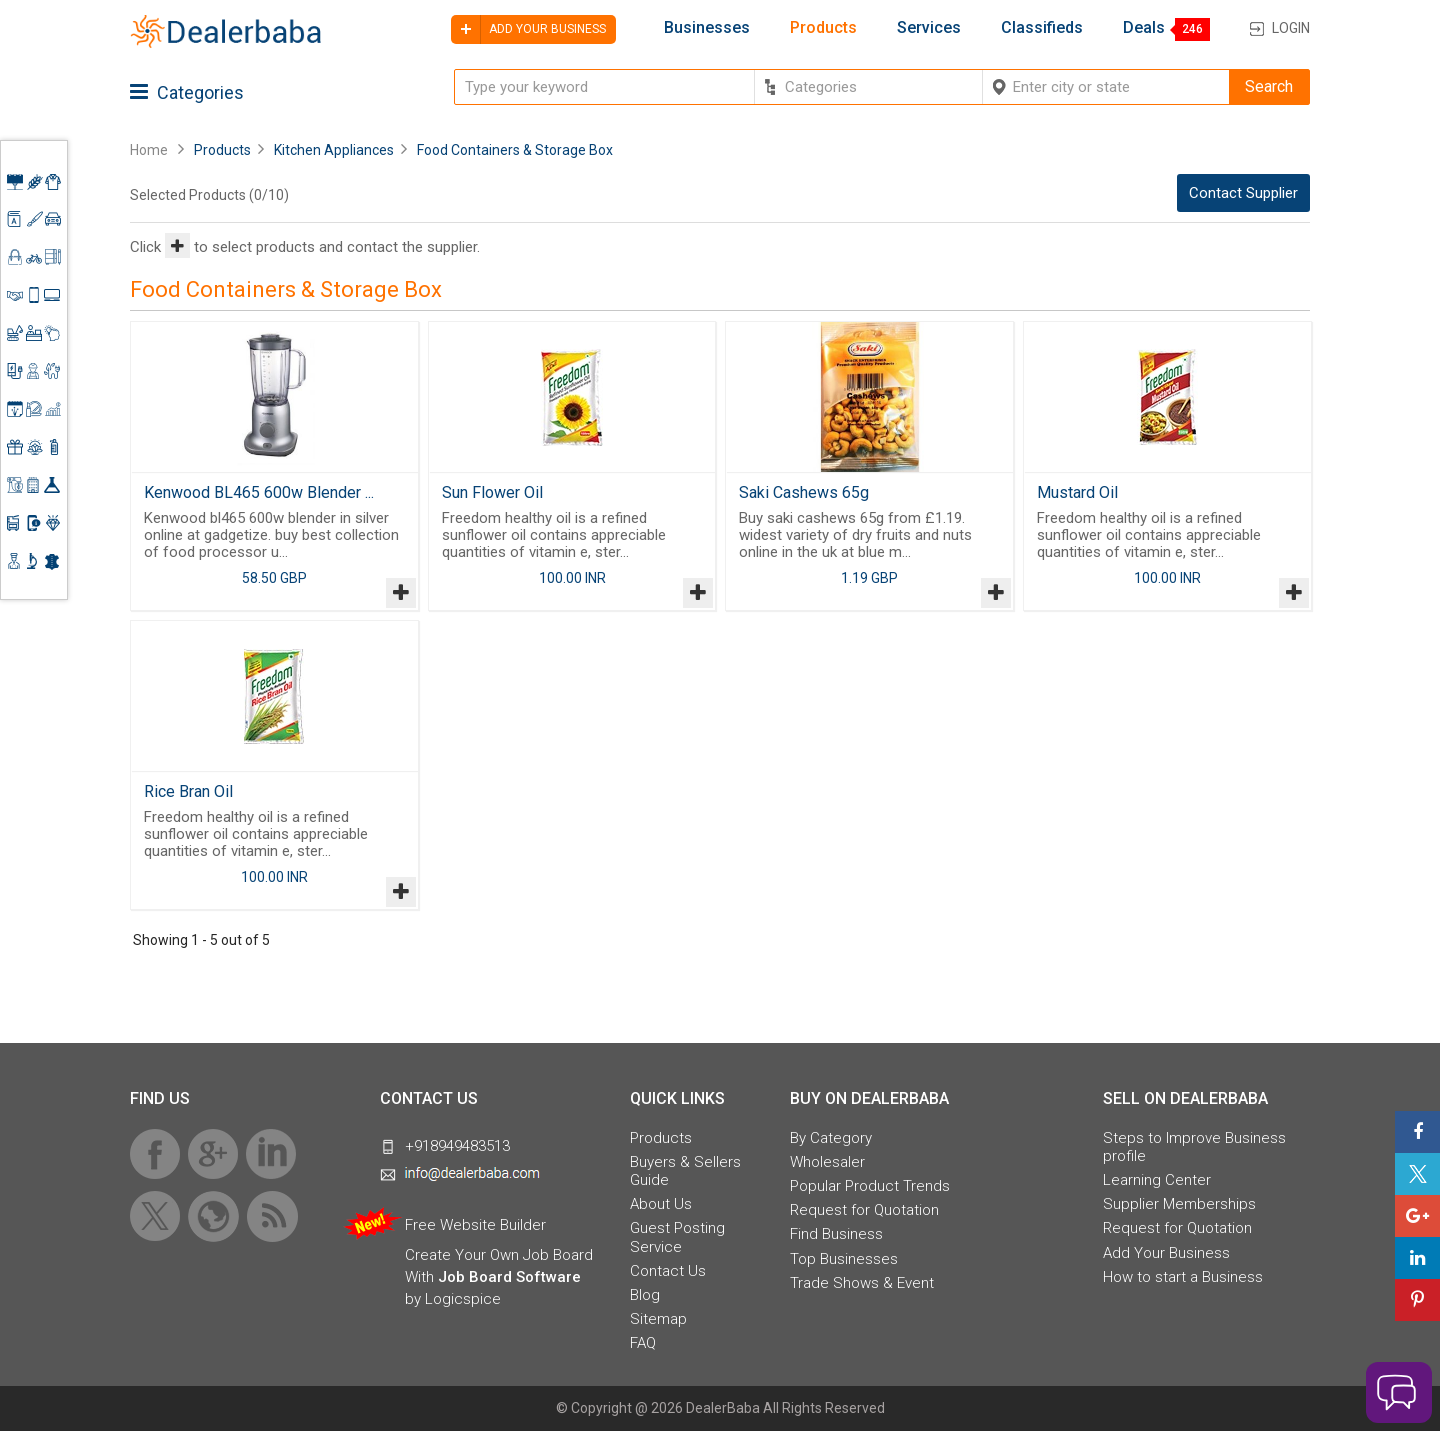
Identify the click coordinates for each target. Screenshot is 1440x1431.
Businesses (707, 28)
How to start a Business (1183, 1277)
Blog (645, 1295)
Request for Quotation (864, 1210)
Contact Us (668, 1271)
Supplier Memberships (1179, 1204)
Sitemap (658, 1319)
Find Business (836, 1234)
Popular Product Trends (870, 1186)
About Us (661, 1204)
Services (929, 28)
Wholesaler (827, 1162)
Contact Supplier (1243, 193)
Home (149, 150)
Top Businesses (844, 1259)
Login (1291, 28)
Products (823, 28)
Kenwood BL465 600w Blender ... (259, 492)
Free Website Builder (475, 1225)
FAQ (643, 1343)
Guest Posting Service (677, 1237)
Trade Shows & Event (862, 1283)
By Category (831, 1138)
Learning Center (1157, 1180)
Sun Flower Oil (492, 492)
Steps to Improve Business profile (1194, 1147)
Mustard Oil (1077, 492)
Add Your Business (1166, 1253)
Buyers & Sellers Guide (685, 1171)
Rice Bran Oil (188, 791)
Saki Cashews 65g (804, 492)
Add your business (528, 29)
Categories (187, 92)
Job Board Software (509, 1277)
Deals (1144, 28)
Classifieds (1042, 28)
